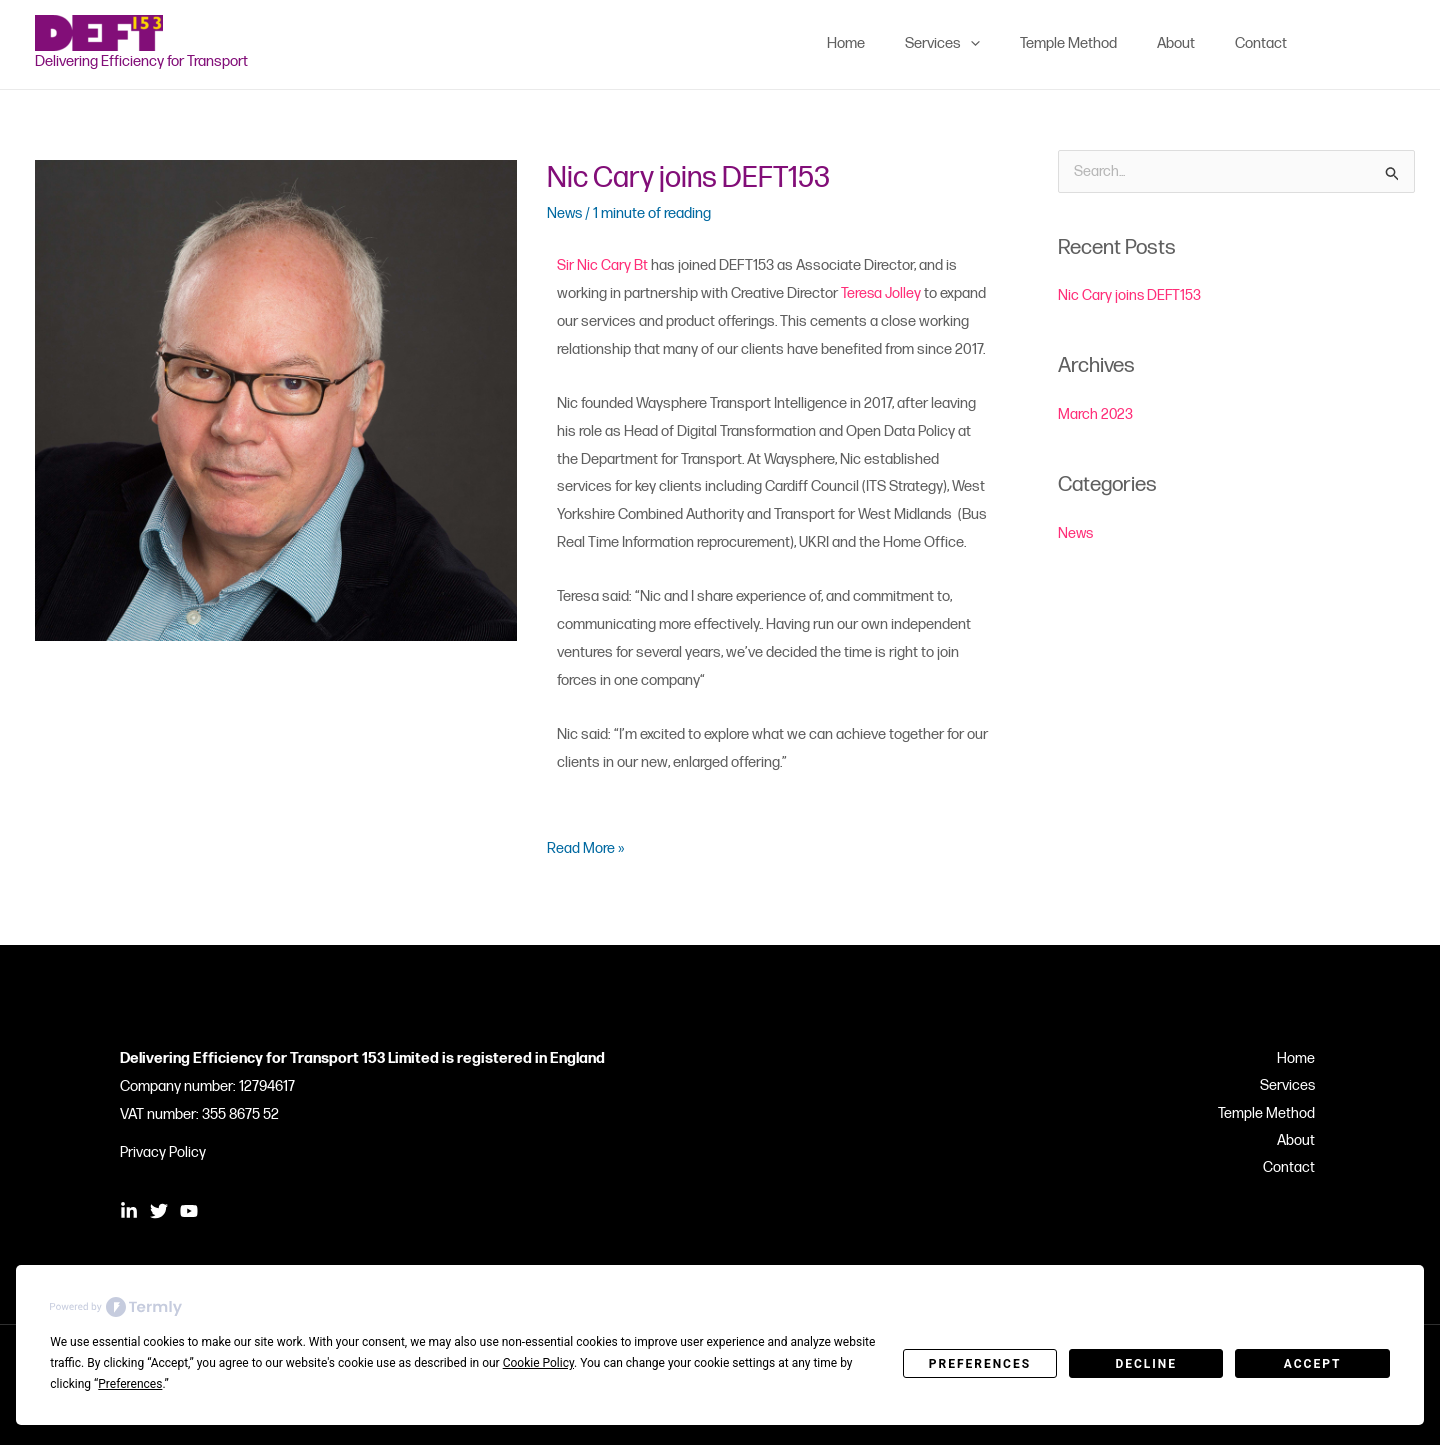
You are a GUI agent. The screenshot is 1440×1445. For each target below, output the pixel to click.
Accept (1313, 1364)
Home (1301, 1058)
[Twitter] (1366, 44)
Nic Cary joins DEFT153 (691, 178)
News (565, 212)
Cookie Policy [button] (538, 1363)
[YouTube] (1396, 44)
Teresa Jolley (881, 293)
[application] (1005, 44)
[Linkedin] (1336, 44)
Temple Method (1271, 1114)
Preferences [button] (130, 1384)
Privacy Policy (163, 1152)
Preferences (980, 1364)
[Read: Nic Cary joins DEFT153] (276, 399)
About (1301, 1142)
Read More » (586, 846)
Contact (1294, 1169)
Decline (1146, 1364)
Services (1292, 1086)
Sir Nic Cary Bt (602, 265)
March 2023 (1096, 414)
